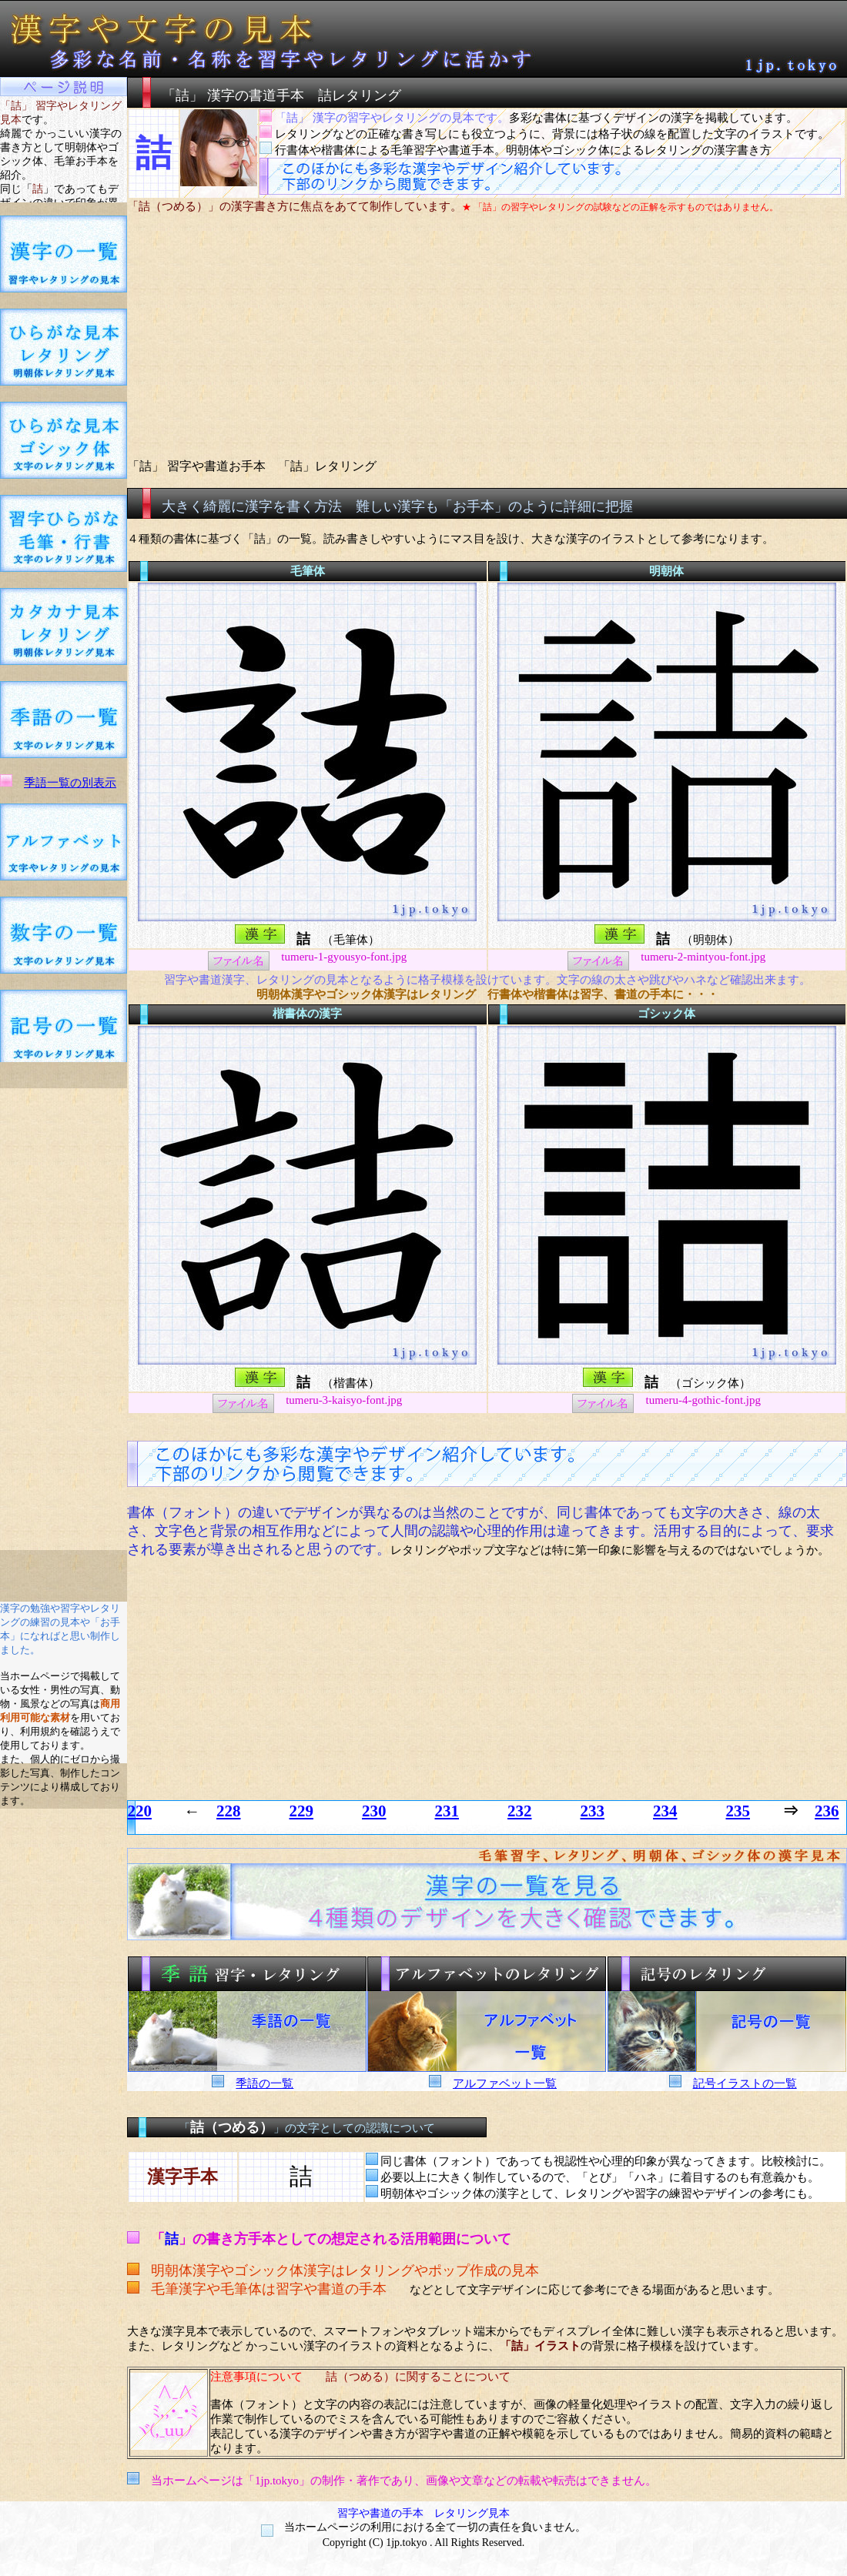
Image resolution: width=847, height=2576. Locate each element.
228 (228, 1811)
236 (827, 1811)
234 (665, 1811)
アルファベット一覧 (505, 2083)
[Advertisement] (64, 1319)
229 (302, 1811)
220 (140, 1811)
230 (374, 1811)
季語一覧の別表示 (70, 783)
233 (593, 1811)
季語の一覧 (264, 2083)
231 (447, 1811)
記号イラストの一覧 (745, 2083)
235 (738, 1811)
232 (519, 1811)
